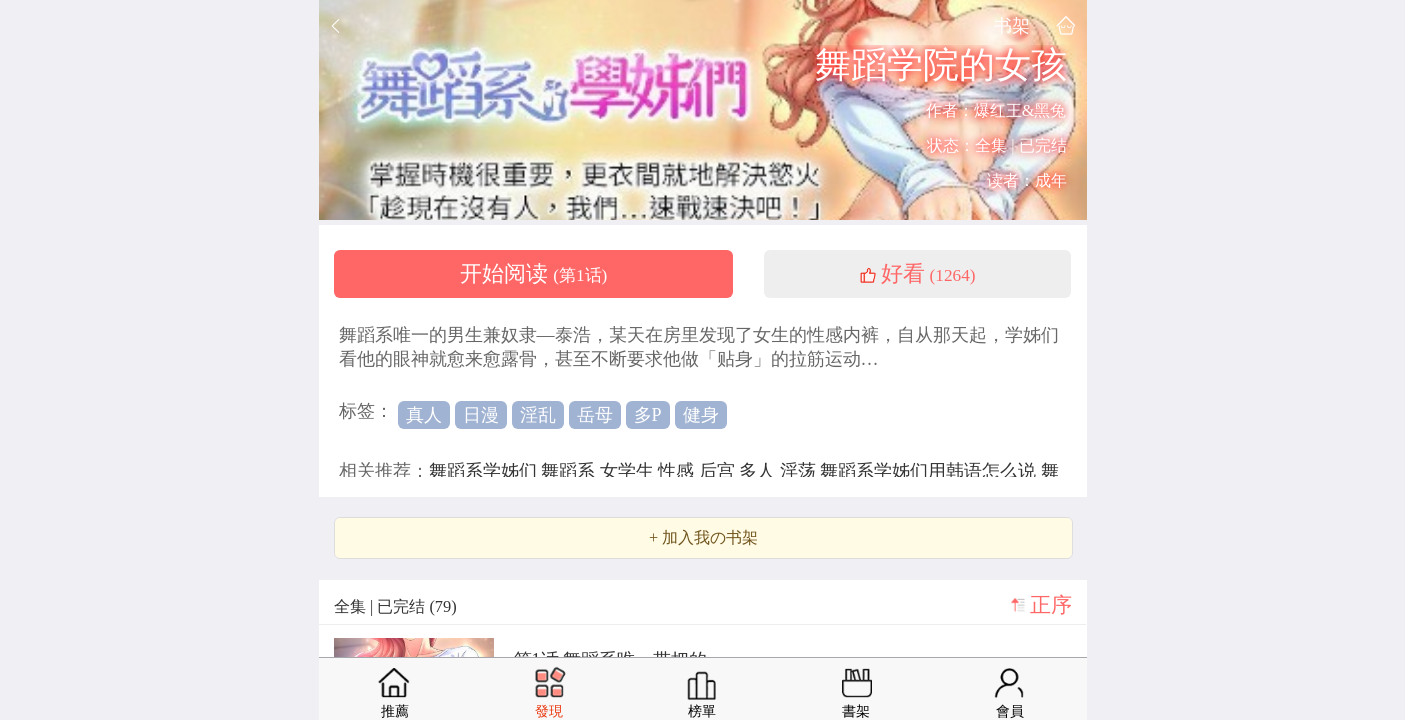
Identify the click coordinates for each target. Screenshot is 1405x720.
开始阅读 (534, 274)
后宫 (719, 471)
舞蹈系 (570, 471)
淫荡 (800, 471)
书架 (1012, 25)
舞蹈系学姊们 (485, 471)
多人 (759, 471)
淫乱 (538, 415)
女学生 (629, 471)
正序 (1051, 605)
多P (648, 415)
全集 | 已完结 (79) (395, 606)
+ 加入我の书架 (703, 538)
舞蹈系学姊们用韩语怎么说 (930, 471)
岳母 (595, 415)
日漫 (481, 415)
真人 (424, 415)
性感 (678, 471)
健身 (701, 415)
